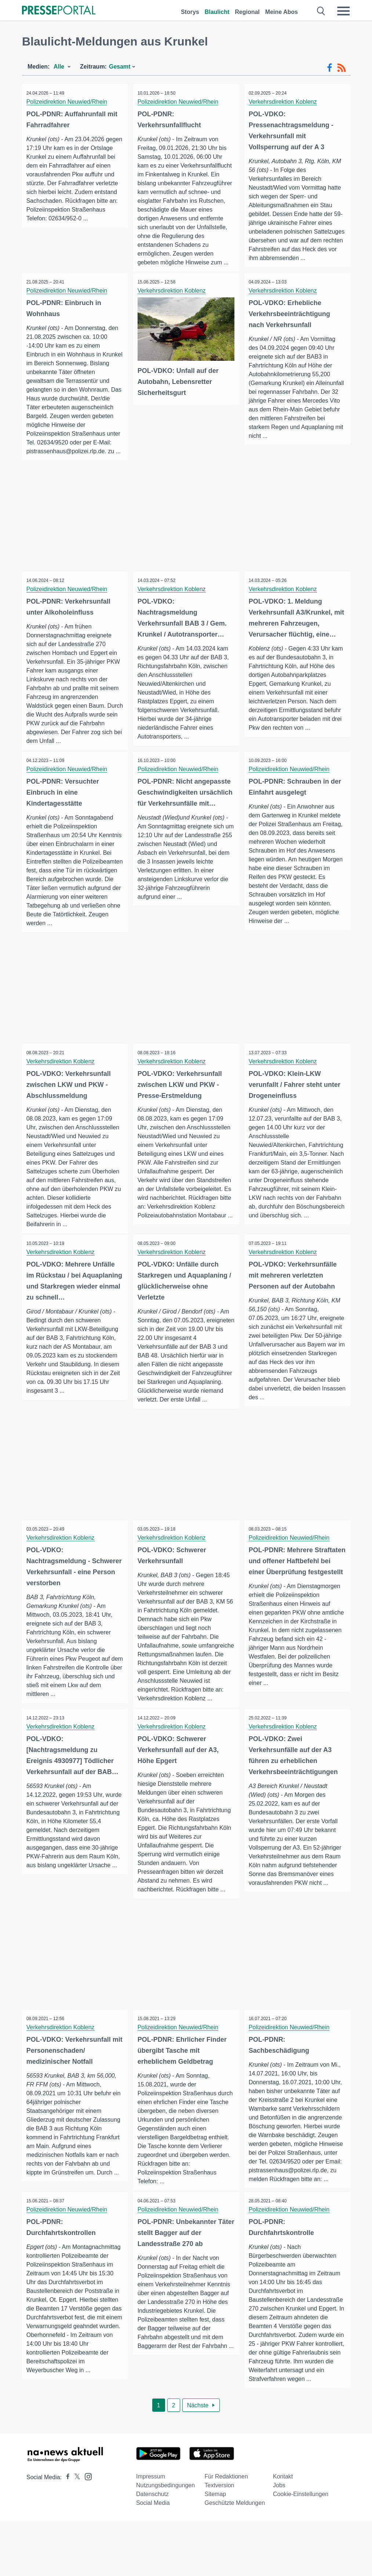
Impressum (150, 2532)
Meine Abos (281, 12)
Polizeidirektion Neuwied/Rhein (68, 102)
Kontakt (283, 2532)
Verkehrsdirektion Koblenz (284, 102)
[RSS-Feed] (341, 67)
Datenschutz (152, 2549)
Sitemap (215, 2549)
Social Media (153, 2558)
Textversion (219, 2540)
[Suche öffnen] (321, 11)
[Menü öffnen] (343, 11)
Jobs (279, 2540)
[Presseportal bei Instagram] (86, 2531)
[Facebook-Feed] (329, 67)
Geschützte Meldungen (235, 2558)
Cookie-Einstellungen (300, 2549)
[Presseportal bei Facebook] (66, 2532)
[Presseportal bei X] (75, 2532)
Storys (190, 12)
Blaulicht (217, 12)
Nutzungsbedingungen (165, 2540)
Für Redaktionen (226, 2532)
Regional (247, 12)
